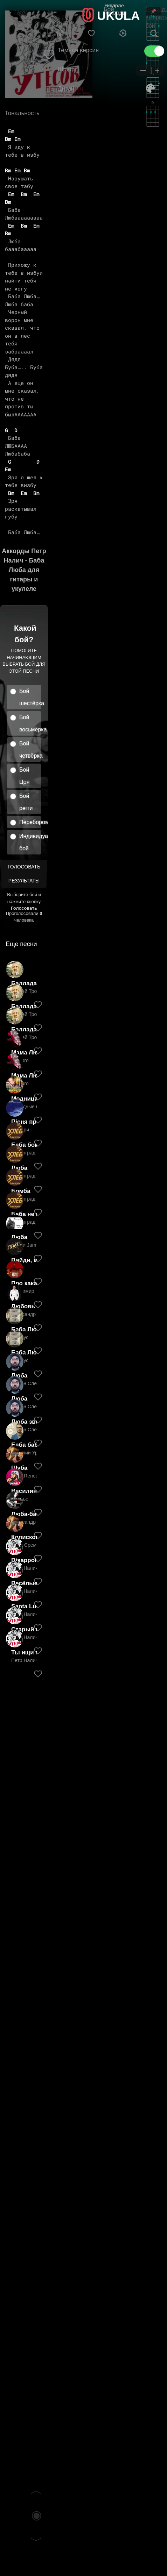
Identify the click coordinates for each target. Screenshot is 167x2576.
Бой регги (26, 802)
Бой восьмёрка (30, 723)
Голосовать (24, 867)
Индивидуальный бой (30, 842)
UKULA (118, 15)
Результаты (24, 880)
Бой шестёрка (30, 697)
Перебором (30, 822)
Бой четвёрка (30, 749)
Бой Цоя (24, 776)
